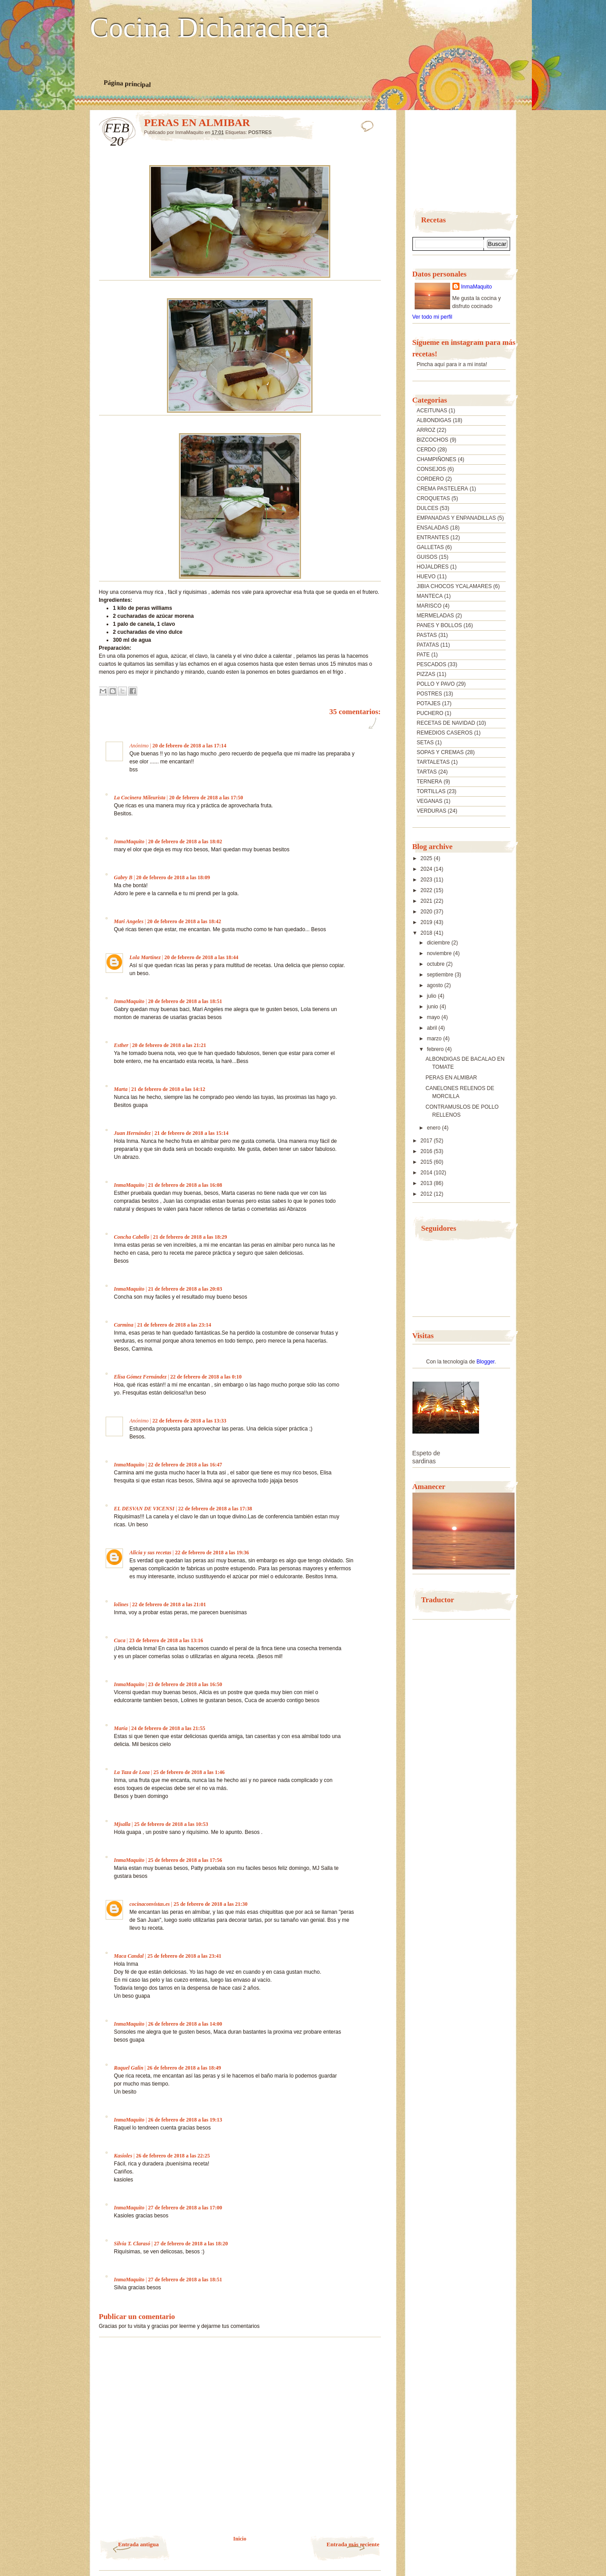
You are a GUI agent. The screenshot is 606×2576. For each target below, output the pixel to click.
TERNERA (429, 781)
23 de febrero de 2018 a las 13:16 (166, 1640)
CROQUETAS (433, 498)
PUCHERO (430, 713)
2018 (427, 933)
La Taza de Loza (132, 1772)
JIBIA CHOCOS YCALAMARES (454, 586)
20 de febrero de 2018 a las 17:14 (189, 746)
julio (432, 996)
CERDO (426, 449)
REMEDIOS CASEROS (445, 733)
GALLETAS (430, 547)
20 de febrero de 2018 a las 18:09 (173, 877)
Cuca (120, 1640)
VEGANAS (430, 801)
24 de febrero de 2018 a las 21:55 (168, 1728)
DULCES (428, 508)
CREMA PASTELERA (442, 489)
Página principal (127, 83)
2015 (427, 1162)
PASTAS (427, 635)
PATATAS (428, 645)
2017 (427, 1141)
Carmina (124, 1325)
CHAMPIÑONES (436, 459)
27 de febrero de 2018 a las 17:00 (185, 2208)
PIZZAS (426, 674)
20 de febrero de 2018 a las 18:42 (184, 921)
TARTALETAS (433, 762)
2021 (427, 901)
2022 (427, 890)
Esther (121, 1045)
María (121, 1728)
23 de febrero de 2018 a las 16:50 (185, 1684)
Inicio (239, 2539)
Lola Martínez (145, 957)
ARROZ (426, 430)
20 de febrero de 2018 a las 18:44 (201, 957)
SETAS (425, 742)
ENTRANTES (433, 537)
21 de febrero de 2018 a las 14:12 (168, 1089)
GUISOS (427, 557)
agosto (435, 985)
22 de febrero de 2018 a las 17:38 (215, 1508)
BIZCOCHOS (432, 440)
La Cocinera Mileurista (140, 797)
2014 (427, 1172)
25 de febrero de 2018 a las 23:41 (184, 1956)
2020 (427, 912)
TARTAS (427, 772)
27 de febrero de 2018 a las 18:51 (185, 2279)
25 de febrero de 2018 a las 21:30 (211, 1904)
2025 (427, 858)
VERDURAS (432, 811)
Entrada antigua (138, 2544)
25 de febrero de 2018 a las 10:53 (171, 1824)
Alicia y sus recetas (150, 1552)
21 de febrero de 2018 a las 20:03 (185, 1289)
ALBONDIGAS (434, 420)
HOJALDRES (433, 567)
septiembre (441, 975)
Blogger (485, 1362)
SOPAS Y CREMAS (440, 752)
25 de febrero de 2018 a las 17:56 (185, 1860)
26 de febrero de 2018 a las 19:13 (185, 2120)
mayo (434, 1017)
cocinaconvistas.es (150, 1904)
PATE (423, 655)
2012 (427, 1194)
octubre (436, 964)
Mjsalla (122, 1824)
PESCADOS (432, 664)
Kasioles (123, 2156)
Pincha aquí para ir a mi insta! (452, 364)
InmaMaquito (129, 841)
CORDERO (430, 479)
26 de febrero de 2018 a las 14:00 (185, 2024)
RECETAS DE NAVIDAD (446, 723)
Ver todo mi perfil (432, 317)
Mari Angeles (129, 921)
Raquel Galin (128, 2068)
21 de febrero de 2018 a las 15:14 (191, 1133)
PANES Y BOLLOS (439, 625)
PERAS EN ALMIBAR (451, 1078)
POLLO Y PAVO (436, 684)
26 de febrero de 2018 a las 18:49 (184, 2068)
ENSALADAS (433, 528)
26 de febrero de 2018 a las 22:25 (173, 2156)
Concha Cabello (132, 1237)
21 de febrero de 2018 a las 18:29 (190, 1237)
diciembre (439, 943)
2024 (427, 869)
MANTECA (430, 596)
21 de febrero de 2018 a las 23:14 (174, 1325)
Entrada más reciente (353, 2544)
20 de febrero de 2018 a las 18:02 (185, 841)
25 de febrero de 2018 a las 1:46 (189, 1772)
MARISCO (429, 606)
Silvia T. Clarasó (132, 2243)
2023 (427, 880)
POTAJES (429, 703)
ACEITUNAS (432, 410)
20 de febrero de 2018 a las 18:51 (185, 1001)
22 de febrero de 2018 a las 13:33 (189, 1421)
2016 (427, 1151)
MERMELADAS (435, 615)
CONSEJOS (431, 469)
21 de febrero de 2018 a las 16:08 (185, 1185)
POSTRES (260, 132)
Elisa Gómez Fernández (140, 1377)
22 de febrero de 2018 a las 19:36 (212, 1552)
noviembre (440, 953)
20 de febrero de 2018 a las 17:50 (206, 797)
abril (432, 1028)
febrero (436, 1049)
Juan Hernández (132, 1133)
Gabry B (123, 877)
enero (434, 1128)
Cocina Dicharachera (209, 28)
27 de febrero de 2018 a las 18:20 (191, 2243)
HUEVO (426, 576)
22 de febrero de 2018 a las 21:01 (169, 1604)
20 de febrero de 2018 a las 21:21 (169, 1045)
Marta (121, 1089)
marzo (435, 1038)
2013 (427, 1183)
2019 (427, 922)
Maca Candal (129, 1956)
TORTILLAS (431, 791)
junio (433, 1007)
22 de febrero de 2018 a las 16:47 (185, 1465)
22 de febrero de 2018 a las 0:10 (206, 1377)
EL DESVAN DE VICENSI (144, 1508)
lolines (121, 1604)
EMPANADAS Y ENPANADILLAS (456, 518)
